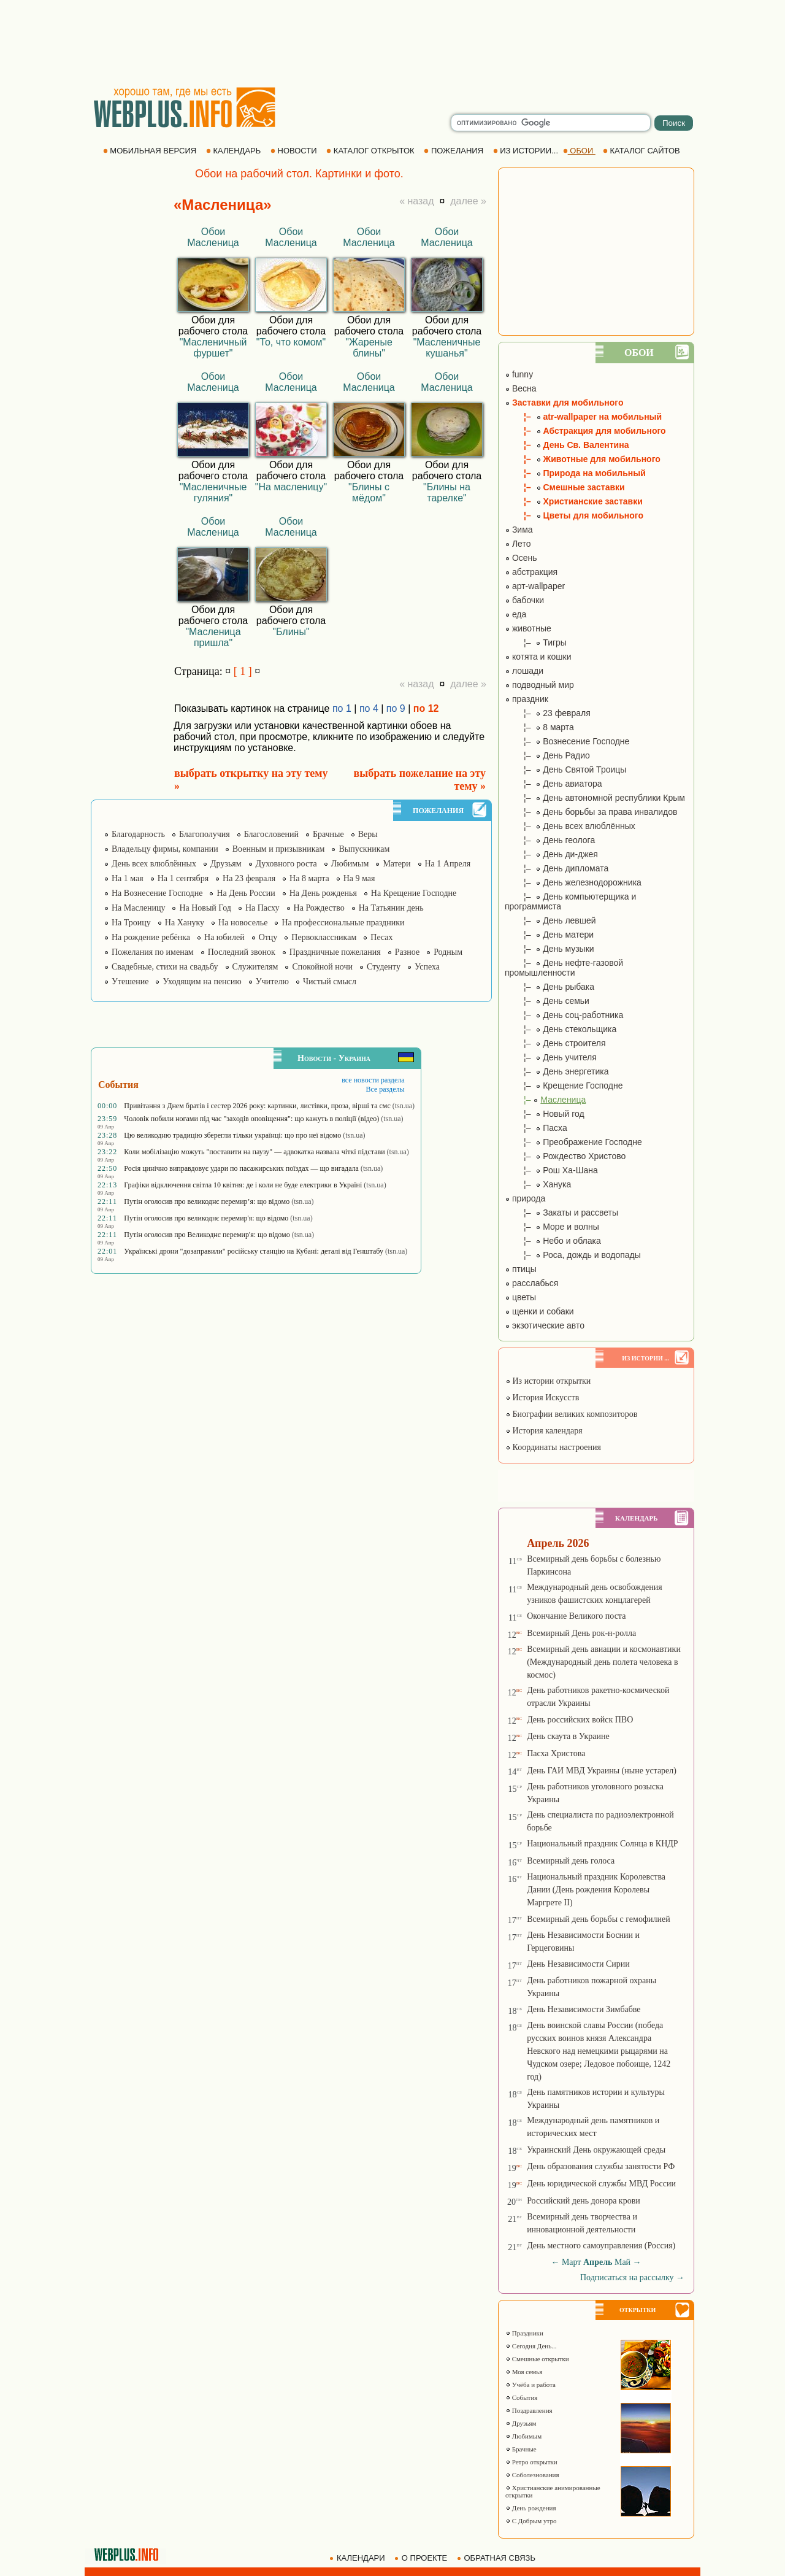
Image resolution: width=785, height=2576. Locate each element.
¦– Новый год (544, 1114)
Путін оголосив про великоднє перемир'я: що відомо (206, 1218)
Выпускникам (364, 849)
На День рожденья (323, 893)
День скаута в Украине (568, 1736)
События (521, 2397)
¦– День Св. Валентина (567, 445)
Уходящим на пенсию (202, 981)
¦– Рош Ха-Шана (551, 1170)
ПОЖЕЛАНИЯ (454, 150)
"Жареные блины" (368, 347)
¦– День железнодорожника (573, 882)
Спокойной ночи (322, 966)
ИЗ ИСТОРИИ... (527, 150)
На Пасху (262, 907)
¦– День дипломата (556, 868)
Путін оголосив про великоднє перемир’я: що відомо (206, 1201)
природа (525, 1198)
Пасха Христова (556, 1753)
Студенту (383, 966)
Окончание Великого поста (576, 1616)
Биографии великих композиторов (571, 1414)
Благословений (271, 834)
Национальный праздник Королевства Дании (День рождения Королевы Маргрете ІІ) (596, 1889)
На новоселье (242, 922)
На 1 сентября (183, 878)
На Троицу (131, 922)
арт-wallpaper (535, 586)
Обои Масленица (213, 237)
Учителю (272, 981)
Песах (381, 937)
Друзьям (226, 863)
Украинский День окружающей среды (596, 2149)
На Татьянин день (391, 907)
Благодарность (138, 834)
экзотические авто (544, 1325)
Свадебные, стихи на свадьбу (165, 966)
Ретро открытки (531, 2462)
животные (528, 628)
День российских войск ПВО (580, 1719)
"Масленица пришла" (212, 637)
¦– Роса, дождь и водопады (573, 1255)
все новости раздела (373, 1080)
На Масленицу (138, 907)
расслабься (531, 1283)
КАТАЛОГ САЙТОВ (642, 150)
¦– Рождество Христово (565, 1156)
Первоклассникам (323, 937)
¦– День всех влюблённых (570, 826)
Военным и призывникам (278, 849)
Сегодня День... (531, 2346)
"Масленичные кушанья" (447, 347)
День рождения (530, 2508)
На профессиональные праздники (342, 922)
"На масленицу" (291, 487)
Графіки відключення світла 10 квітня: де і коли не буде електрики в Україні (243, 1185)
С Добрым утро (530, 2520)
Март (571, 2262)
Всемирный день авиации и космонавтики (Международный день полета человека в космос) (604, 1662)
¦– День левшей (550, 920)
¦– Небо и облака (553, 1241)
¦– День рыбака (549, 987)
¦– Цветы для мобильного (574, 515)
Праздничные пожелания (335, 952)
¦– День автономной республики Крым (595, 798)
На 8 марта (309, 878)
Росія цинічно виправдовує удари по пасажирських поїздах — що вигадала (241, 1168)
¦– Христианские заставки (574, 501)
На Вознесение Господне (157, 893)
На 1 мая (128, 878)
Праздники (524, 2333)
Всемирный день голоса (571, 1860)
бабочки (524, 600)
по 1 (341, 708)
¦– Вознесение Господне (567, 741)
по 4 (368, 708)
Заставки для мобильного (564, 402)
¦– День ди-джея (551, 854)
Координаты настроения (553, 1447)
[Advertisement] (392, 43)
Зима (519, 529)
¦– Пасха (536, 1128)
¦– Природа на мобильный (575, 473)
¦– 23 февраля (548, 713)
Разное (407, 952)
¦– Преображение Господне (573, 1142)
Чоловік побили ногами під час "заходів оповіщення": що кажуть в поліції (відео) (251, 1118)
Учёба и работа (530, 2384)
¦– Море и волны (552, 1227)
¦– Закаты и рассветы (561, 1212)
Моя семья (523, 2371)
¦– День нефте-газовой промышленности (564, 968)
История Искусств (542, 1397)
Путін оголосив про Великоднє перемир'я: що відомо (206, 1234)
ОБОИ (579, 150)
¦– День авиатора (553, 784)
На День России (245, 893)
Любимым (350, 863)
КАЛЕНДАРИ (358, 2558)
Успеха (427, 966)
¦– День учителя (551, 1057)
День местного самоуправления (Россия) (601, 2245)
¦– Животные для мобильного (583, 459)
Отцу (268, 937)
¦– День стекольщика (560, 1029)
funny (519, 374)
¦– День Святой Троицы (565, 769)
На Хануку (184, 922)
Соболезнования (532, 2474)
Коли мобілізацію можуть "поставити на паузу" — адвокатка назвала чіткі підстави (254, 1151)
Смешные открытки (537, 2358)
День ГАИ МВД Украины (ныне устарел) (601, 1770)
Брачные (328, 834)
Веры (368, 834)
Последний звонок (241, 952)
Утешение (130, 981)
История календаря (544, 1430)
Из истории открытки (548, 1381)
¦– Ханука (538, 1184)
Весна (521, 388)
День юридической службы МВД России (601, 2183)
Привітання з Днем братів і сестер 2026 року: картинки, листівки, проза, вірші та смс (257, 1105)
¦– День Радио (547, 755)
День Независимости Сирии (578, 1964)
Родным (448, 952)
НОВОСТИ (294, 150)
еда (515, 614)
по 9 (395, 708)
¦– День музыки (549, 949)
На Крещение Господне (413, 893)
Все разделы (385, 1089)
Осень (521, 558)
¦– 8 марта (539, 727)
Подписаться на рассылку (632, 2277)
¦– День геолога (550, 840)
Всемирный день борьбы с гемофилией (598, 1919)
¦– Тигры (536, 642)
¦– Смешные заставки (565, 487)
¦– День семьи (547, 1001)
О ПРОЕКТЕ (422, 2558)
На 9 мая (359, 878)
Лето (517, 544)
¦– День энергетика (556, 1071)
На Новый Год (205, 907)
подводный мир (539, 685)
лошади (524, 671)
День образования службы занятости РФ (601, 2166)
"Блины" (290, 632)
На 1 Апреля (448, 863)
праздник (526, 699)
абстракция (531, 572)
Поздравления (529, 2410)
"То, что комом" (291, 342)
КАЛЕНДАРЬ (234, 150)
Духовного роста (286, 863)
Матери (396, 863)
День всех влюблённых (154, 863)
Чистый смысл (329, 981)
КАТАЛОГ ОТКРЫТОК (371, 150)
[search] (551, 122)
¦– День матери (549, 934)
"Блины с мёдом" (368, 492)
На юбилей (224, 937)
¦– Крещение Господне (564, 1085)
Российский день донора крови (583, 2200)
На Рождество (319, 907)
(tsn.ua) (403, 1105)
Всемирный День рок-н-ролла (581, 1633)
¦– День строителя (555, 1043)
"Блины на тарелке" (446, 492)
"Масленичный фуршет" (213, 347)
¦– (545, 1100)
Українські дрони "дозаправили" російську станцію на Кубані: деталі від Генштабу (253, 1251)
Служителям (255, 966)
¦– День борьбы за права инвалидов (591, 812)
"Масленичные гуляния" (213, 492)
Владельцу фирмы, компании (165, 849)
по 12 (426, 708)
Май (622, 2262)
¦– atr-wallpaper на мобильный (583, 417)
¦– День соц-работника (564, 1015)
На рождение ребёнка (151, 937)
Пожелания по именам (153, 952)
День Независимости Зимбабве (583, 2009)
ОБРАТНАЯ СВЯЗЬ (497, 2558)
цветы (520, 1297)
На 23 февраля (249, 878)
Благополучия (204, 834)
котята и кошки (538, 656)
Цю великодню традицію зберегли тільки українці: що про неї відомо (232, 1135)
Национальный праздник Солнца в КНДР (602, 1843)
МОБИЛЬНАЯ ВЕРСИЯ (151, 150)
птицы (521, 1269)
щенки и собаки (539, 1311)
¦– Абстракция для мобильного (585, 431)
